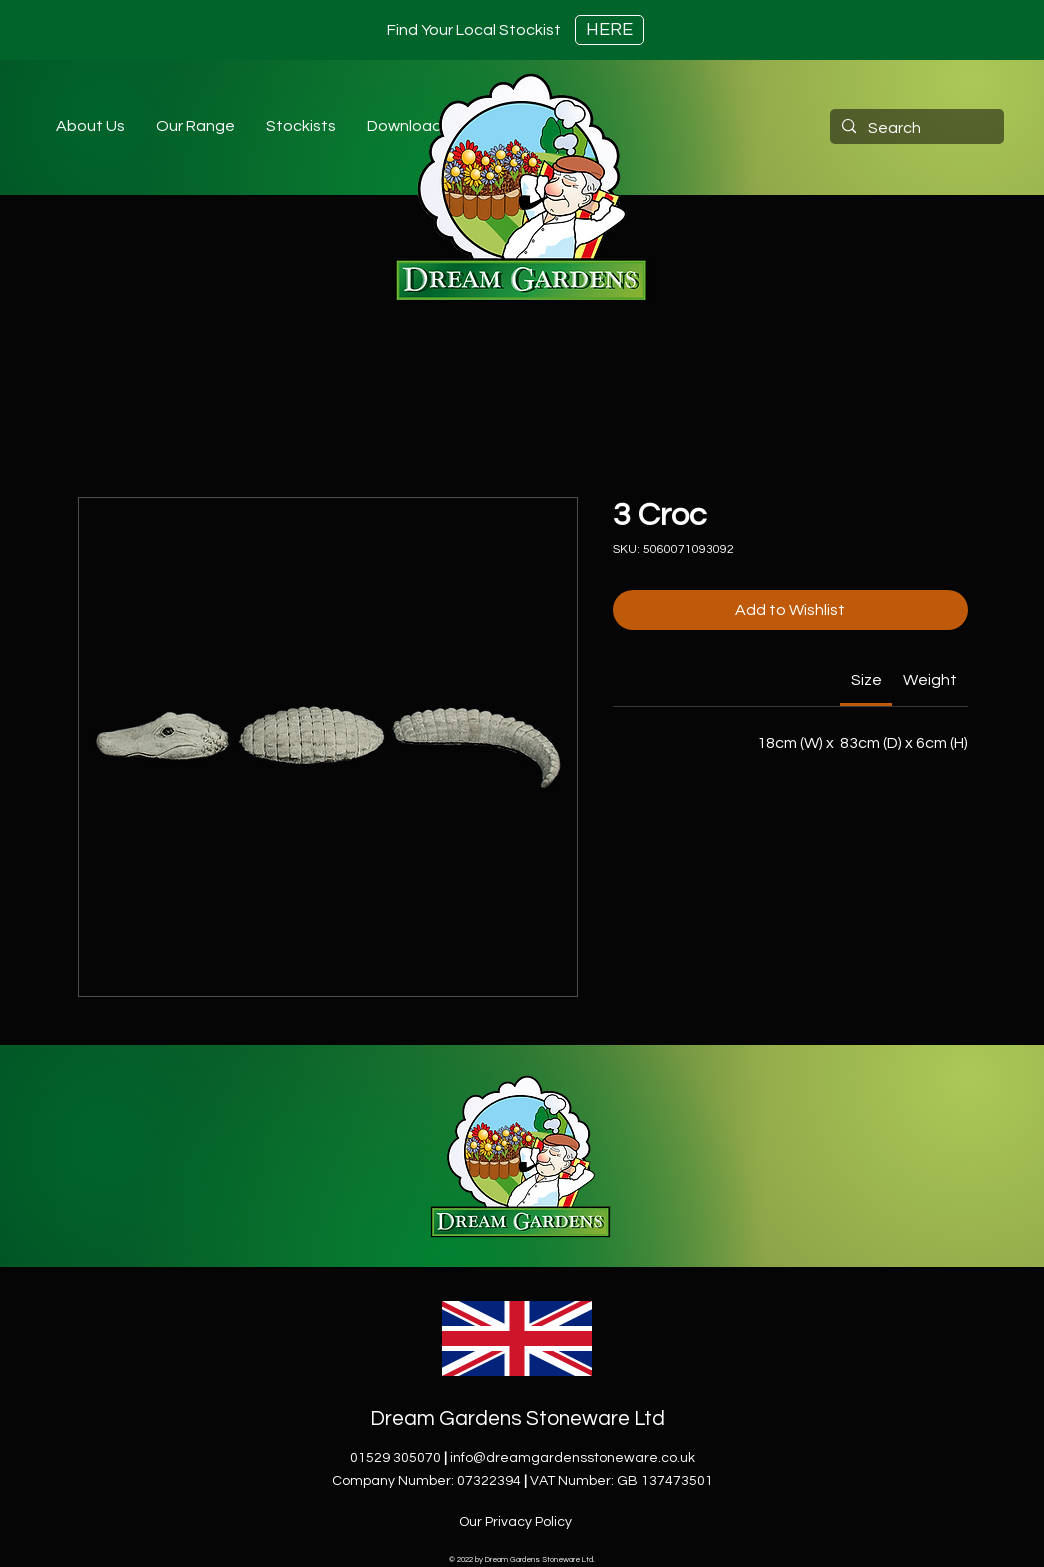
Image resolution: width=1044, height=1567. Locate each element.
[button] (300, 126)
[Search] (915, 128)
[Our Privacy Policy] (517, 1522)
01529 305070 (395, 1458)
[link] (866, 680)
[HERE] (609, 30)
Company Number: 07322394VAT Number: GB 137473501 (522, 1481)
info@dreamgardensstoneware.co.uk (572, 1458)
